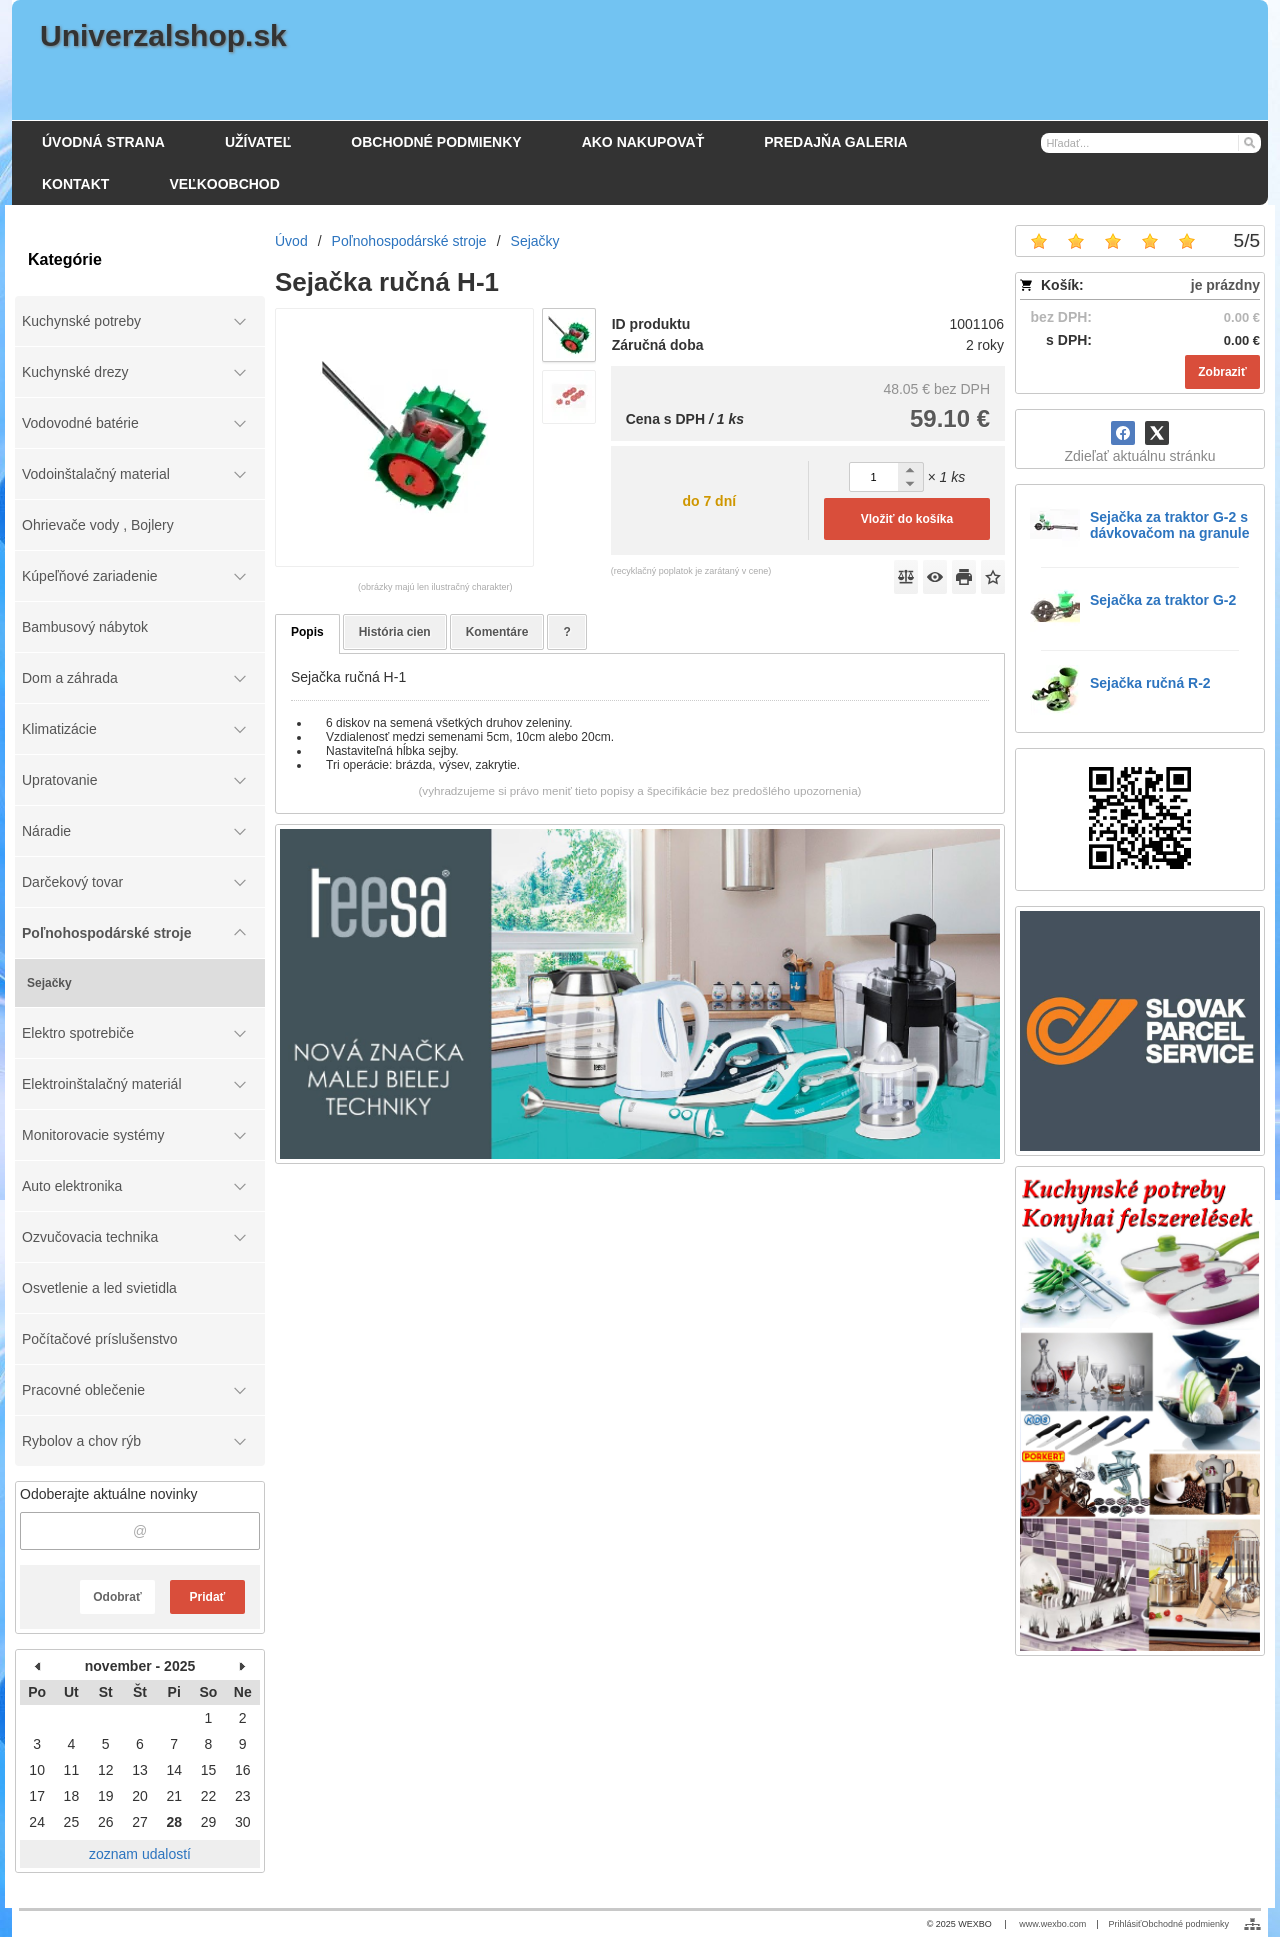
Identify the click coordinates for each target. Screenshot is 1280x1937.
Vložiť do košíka (907, 519)
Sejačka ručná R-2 (1150, 683)
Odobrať (117, 1597)
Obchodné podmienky (1185, 1924)
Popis (307, 632)
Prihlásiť (1125, 1924)
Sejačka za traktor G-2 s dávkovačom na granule (1170, 525)
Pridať (208, 1597)
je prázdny (1225, 285)
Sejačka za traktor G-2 (1163, 600)
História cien (395, 632)
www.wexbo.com (1052, 1924)
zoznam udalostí (140, 1854)
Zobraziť (1222, 372)
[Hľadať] (1248, 142)
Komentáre (497, 632)
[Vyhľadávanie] (1151, 143)
